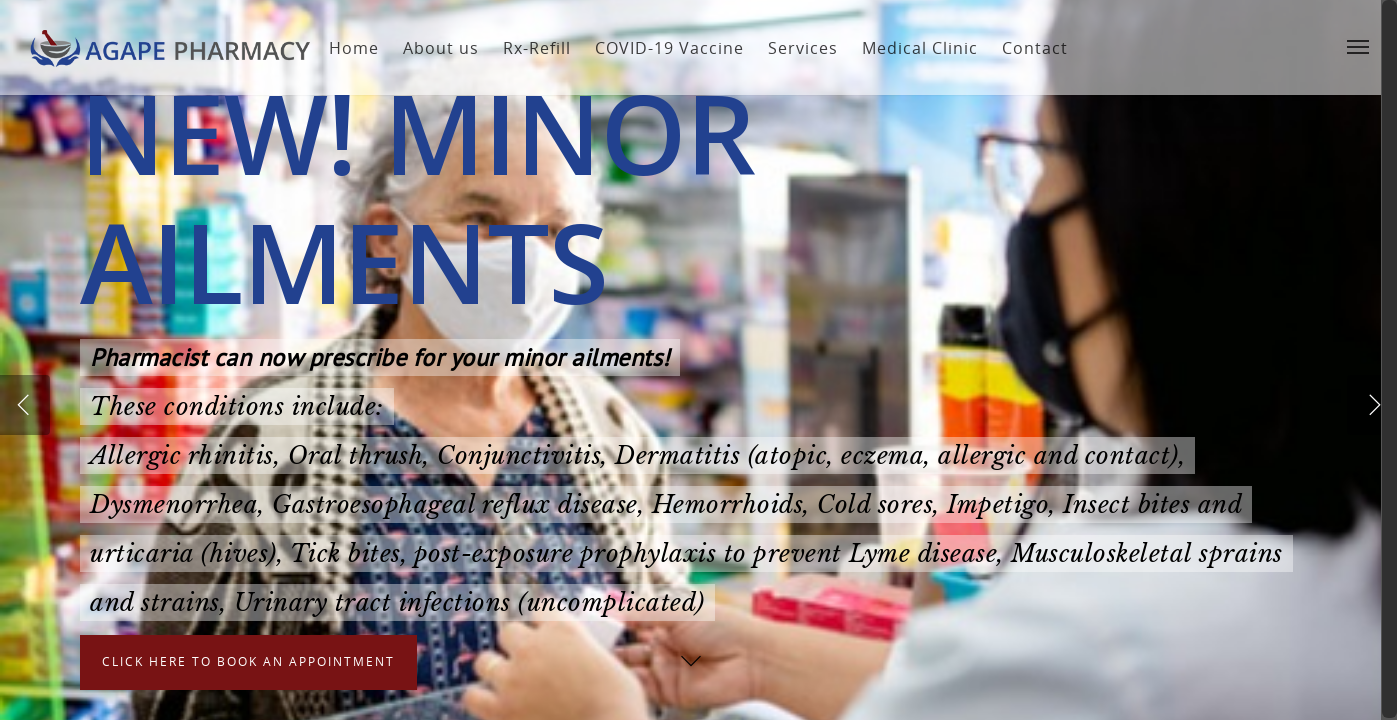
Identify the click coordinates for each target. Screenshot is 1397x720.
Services (795, 48)
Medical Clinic (912, 48)
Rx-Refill (529, 48)
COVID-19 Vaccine (661, 48)
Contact (1027, 48)
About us (433, 48)
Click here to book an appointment (248, 674)
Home (346, 48)
